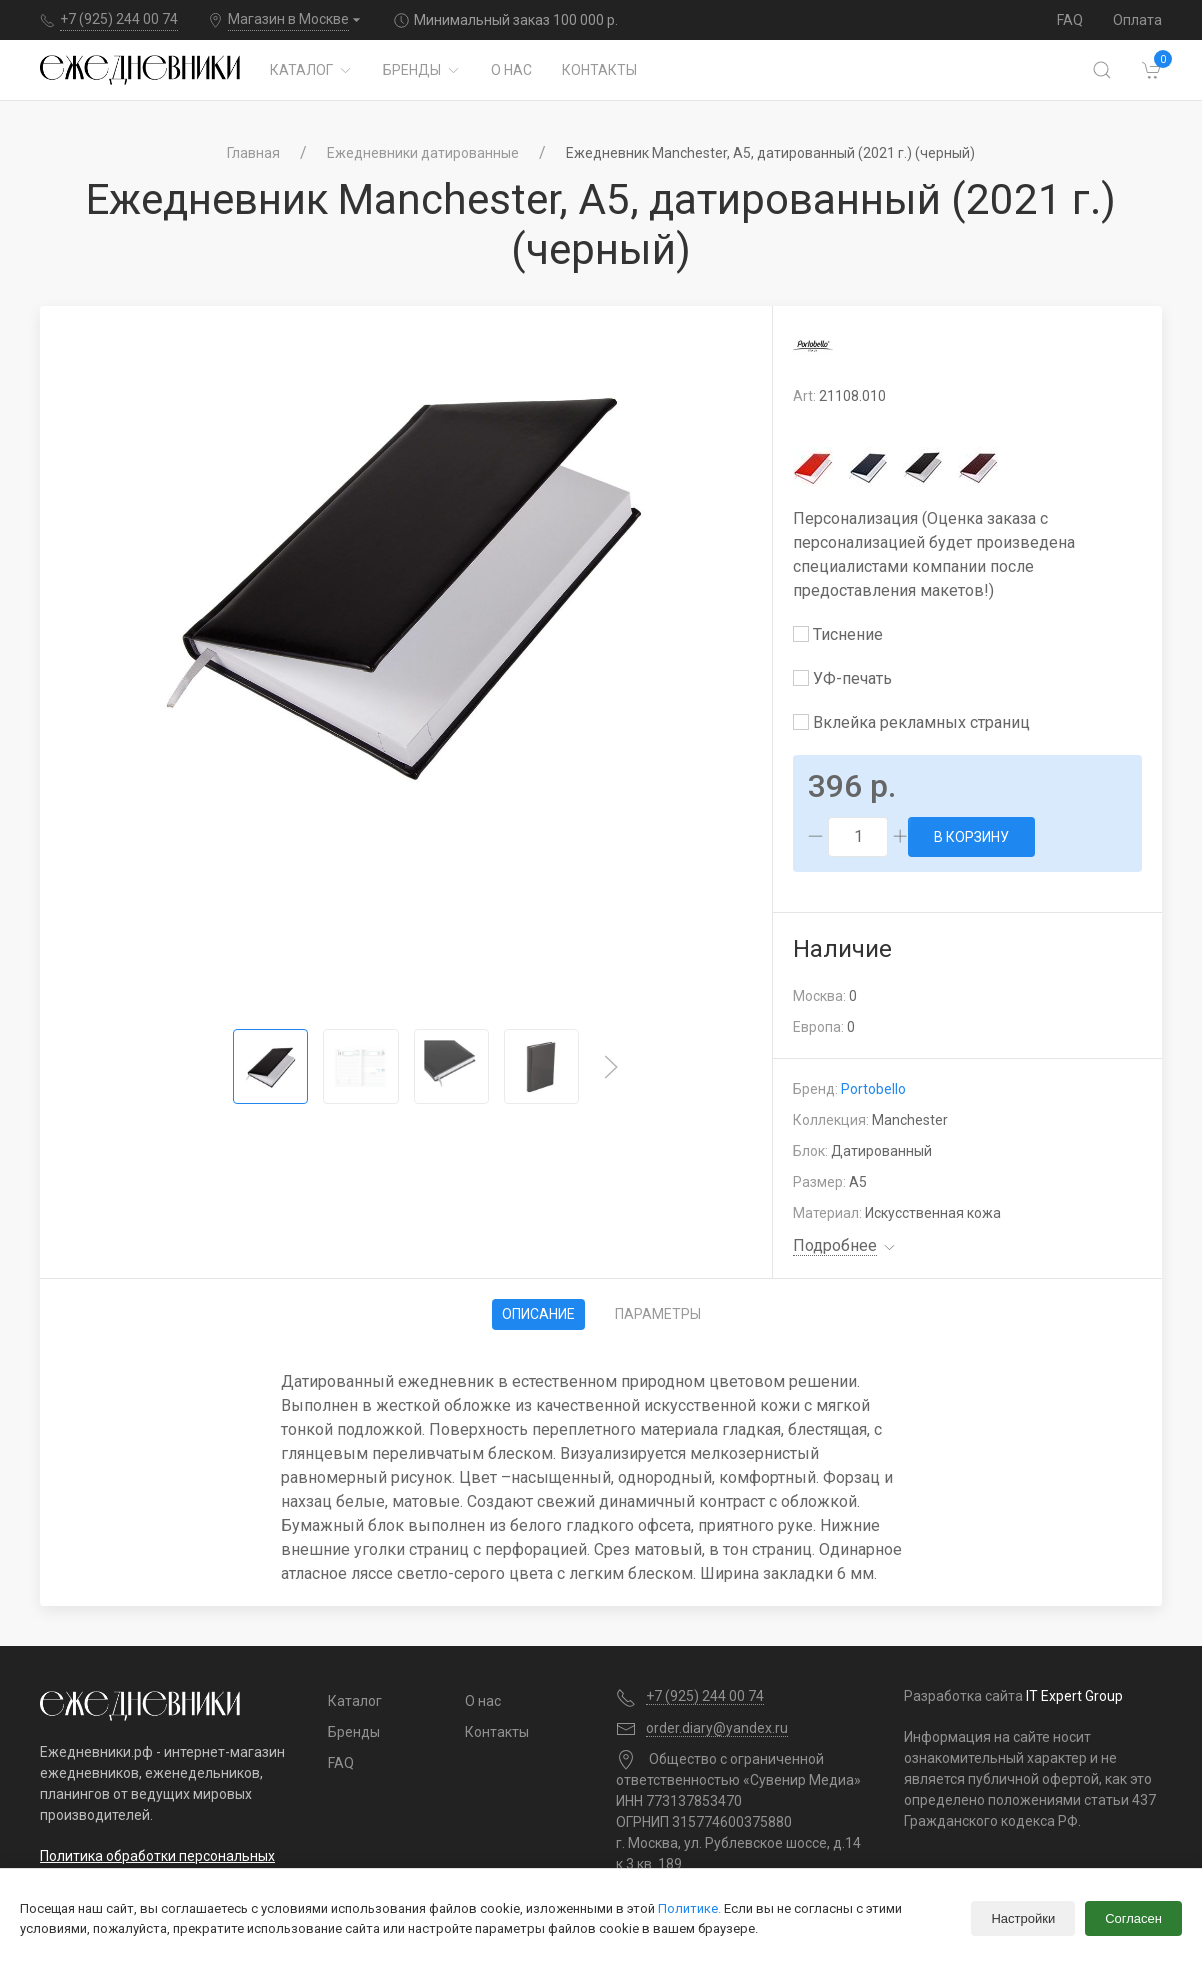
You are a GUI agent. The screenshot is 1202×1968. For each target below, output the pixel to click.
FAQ (1070, 20)
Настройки (1023, 1918)
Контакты (599, 70)
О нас (511, 70)
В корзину (971, 837)
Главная (253, 153)
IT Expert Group (1074, 1696)
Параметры (658, 1314)
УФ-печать (842, 678)
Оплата (1137, 20)
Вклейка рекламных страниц (911, 722)
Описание (538, 1314)
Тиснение (838, 634)
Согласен (1133, 1918)
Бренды (422, 70)
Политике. (689, 1908)
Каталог (311, 70)
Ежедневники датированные (423, 153)
